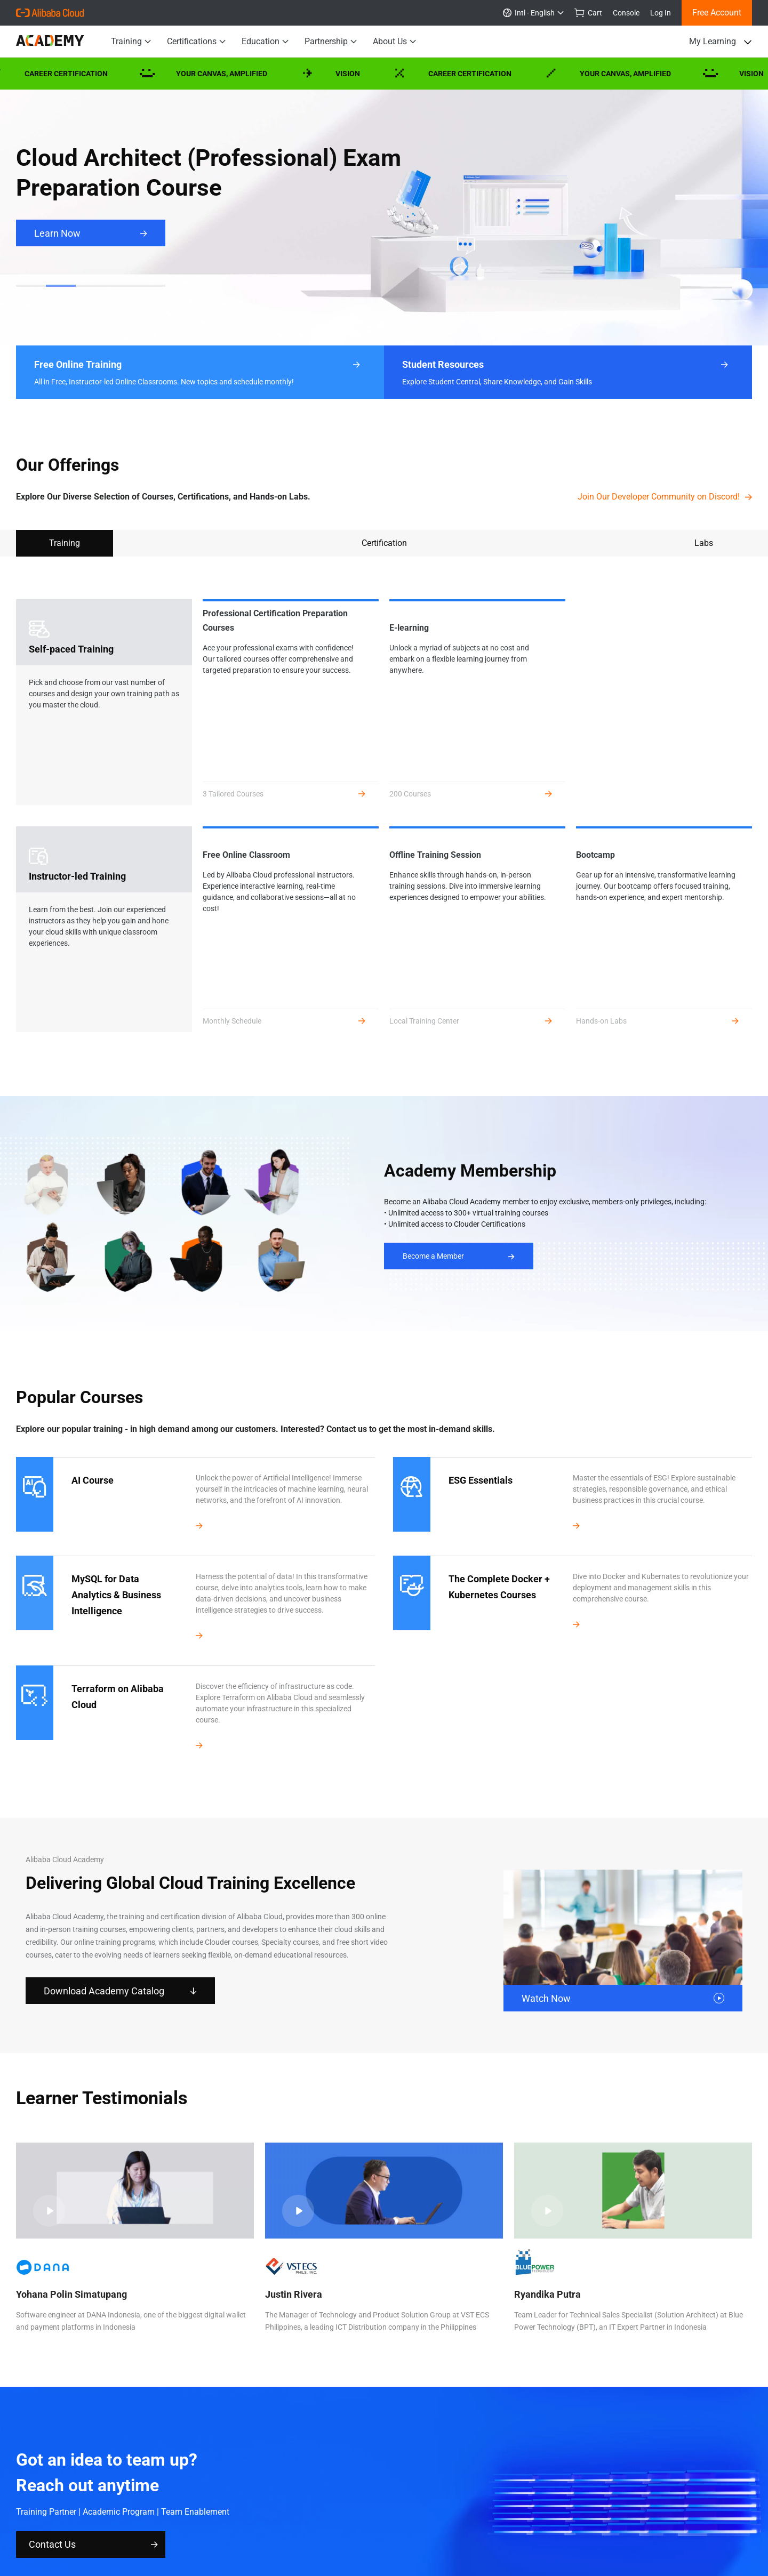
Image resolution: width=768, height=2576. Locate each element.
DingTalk (529, 2510)
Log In (660, 13)
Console (626, 13)
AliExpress (223, 2510)
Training (131, 42)
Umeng (474, 2510)
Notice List (214, 2492)
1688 (299, 2510)
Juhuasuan (182, 2510)
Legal (159, 2492)
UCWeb (446, 2510)
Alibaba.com (265, 2510)
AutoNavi (413, 2510)
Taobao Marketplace (102, 2510)
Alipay (558, 2510)
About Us (394, 42)
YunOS (382, 2510)
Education (265, 42)
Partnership (331, 42)
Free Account (716, 12)
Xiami (500, 2510)
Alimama (327, 2510)
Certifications (196, 42)
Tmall (149, 2510)
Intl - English (533, 12)
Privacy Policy (98, 2492)
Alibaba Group (39, 2510)
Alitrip (356, 2510)
